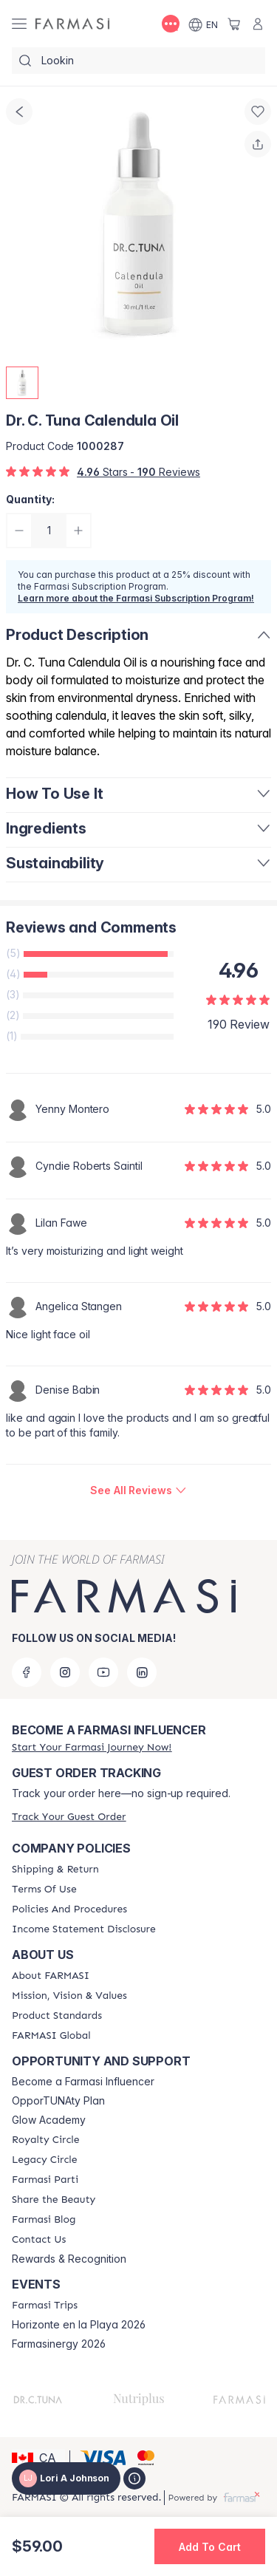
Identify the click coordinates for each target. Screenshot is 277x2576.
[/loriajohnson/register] (91, 1747)
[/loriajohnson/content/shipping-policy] (55, 1869)
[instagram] (65, 1672)
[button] (38, 2458)
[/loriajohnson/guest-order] (69, 1816)
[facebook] (26, 1672)
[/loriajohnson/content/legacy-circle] (45, 2160)
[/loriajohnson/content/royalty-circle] (46, 2140)
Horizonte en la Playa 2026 (79, 2325)
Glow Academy (49, 2120)
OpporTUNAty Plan (58, 2101)
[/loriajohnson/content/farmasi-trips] (45, 2305)
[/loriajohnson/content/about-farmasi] (50, 1976)
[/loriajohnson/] (72, 24)
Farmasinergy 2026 (59, 2344)
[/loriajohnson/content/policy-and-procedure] (69, 1909)
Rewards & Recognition (69, 2259)
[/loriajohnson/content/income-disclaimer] (84, 1929)
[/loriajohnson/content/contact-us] (39, 2240)
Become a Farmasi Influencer (83, 2082)
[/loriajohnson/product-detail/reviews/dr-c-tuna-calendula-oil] (138, 1490)
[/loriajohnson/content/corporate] (51, 2036)
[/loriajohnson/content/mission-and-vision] (69, 1996)
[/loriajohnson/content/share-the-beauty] (53, 2200)
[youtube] (103, 1672)
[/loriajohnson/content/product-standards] (57, 2016)
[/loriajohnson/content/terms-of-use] (44, 1889)
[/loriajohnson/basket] (234, 23)
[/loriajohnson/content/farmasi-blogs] (43, 2220)
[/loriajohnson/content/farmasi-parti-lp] (45, 2180)
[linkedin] (142, 1672)
